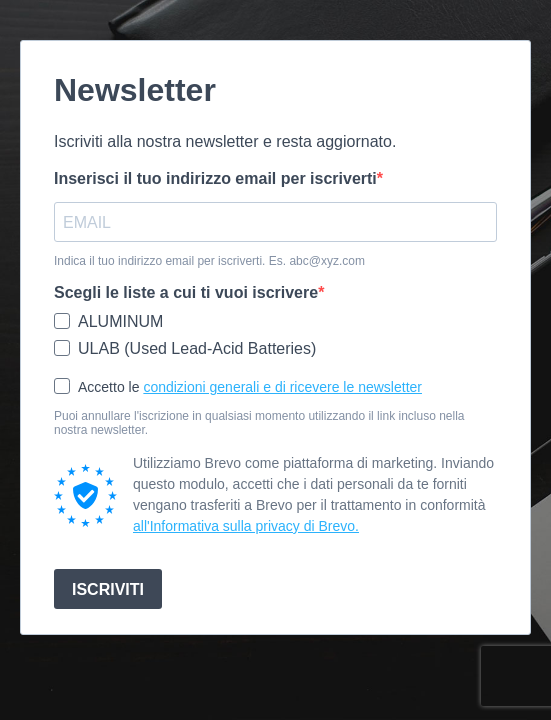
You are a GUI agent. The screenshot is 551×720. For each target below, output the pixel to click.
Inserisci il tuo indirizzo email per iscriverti (215, 178)
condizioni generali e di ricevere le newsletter (282, 387)
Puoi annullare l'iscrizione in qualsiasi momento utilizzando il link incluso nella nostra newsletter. (259, 423)
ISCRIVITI (108, 589)
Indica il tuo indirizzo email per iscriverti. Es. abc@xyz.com (209, 261)
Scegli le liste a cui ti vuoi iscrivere (186, 292)
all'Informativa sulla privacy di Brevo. (246, 526)
